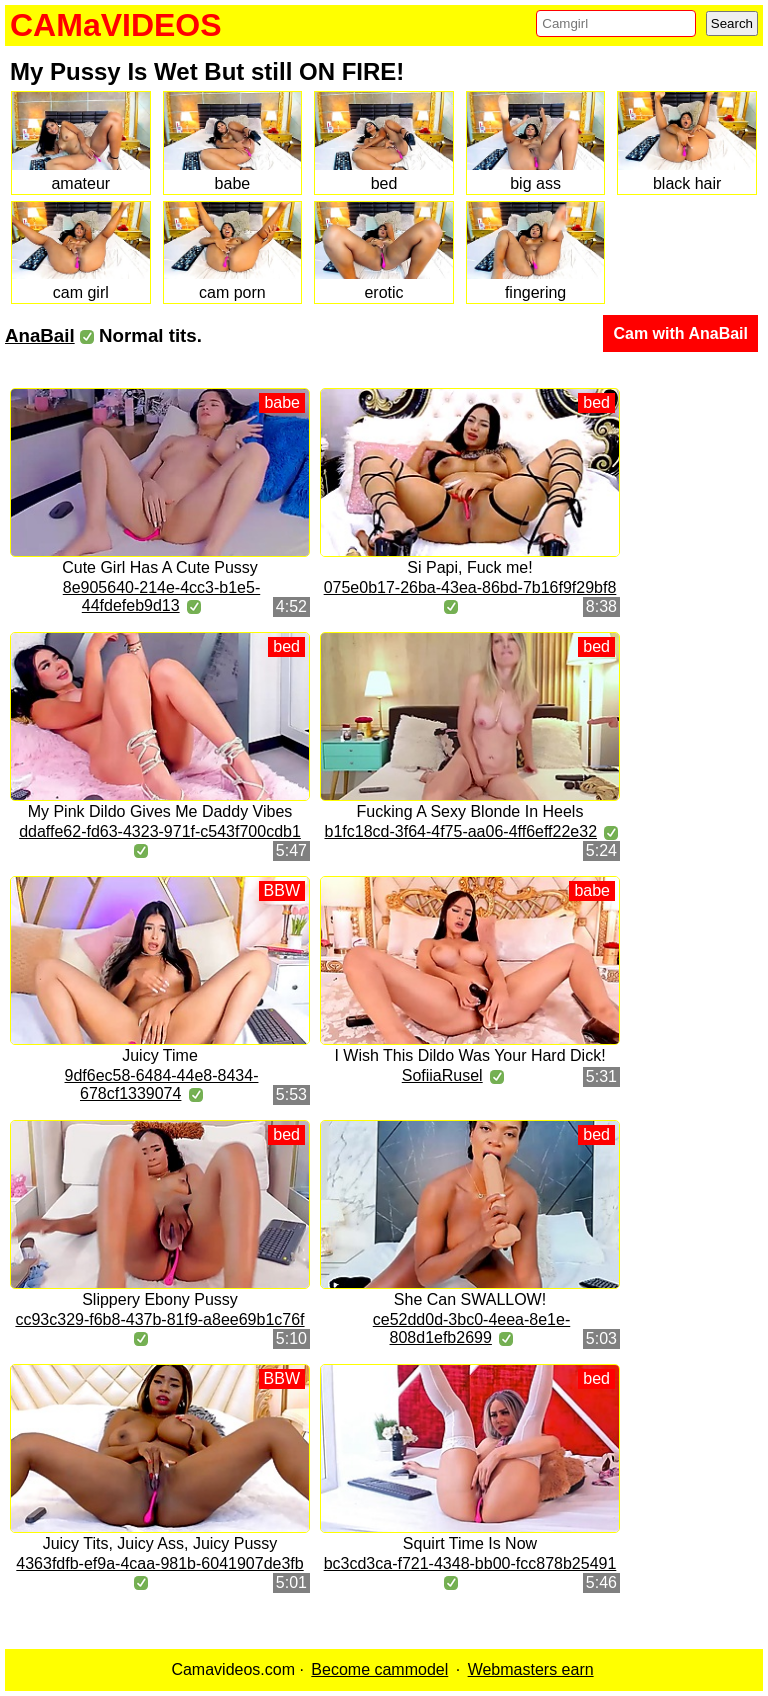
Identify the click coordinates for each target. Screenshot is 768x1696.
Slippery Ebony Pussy (160, 1299)
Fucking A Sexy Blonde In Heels (470, 811)
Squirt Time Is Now (470, 1543)
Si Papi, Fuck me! (469, 567)
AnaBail (40, 335)
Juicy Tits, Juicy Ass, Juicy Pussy (160, 1543)
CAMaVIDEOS (116, 25)
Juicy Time (160, 1055)
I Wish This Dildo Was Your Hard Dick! (469, 1055)
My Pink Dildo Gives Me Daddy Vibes (160, 811)
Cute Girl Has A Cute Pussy (160, 567)
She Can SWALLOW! (470, 1299)
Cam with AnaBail (680, 333)
